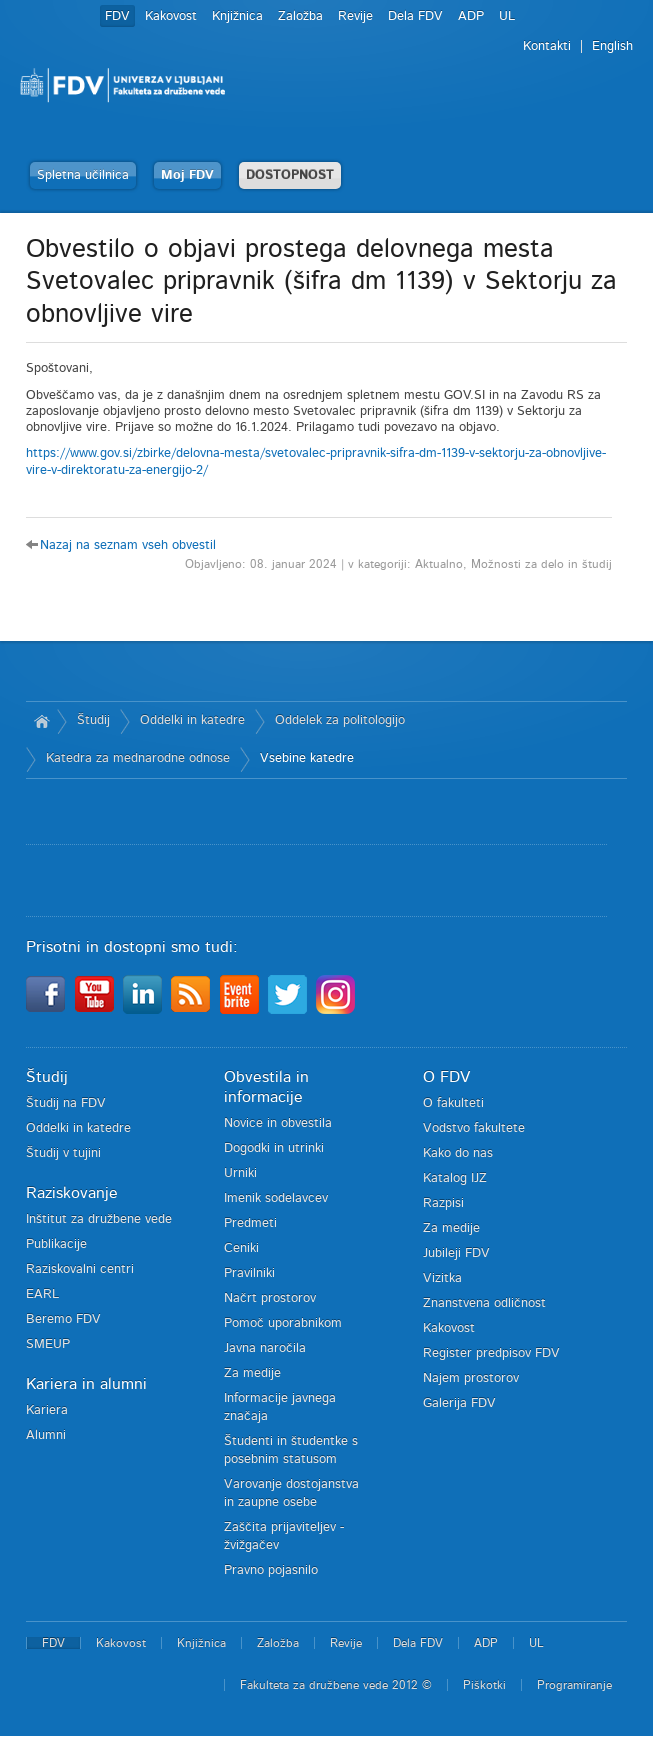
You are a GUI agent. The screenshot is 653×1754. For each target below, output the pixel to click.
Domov (41, 721)
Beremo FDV (63, 1319)
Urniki (240, 1173)
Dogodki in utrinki (274, 1148)
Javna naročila (265, 1348)
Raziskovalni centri (80, 1269)
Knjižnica (237, 16)
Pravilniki (249, 1273)
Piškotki (484, 1685)
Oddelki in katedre (192, 720)
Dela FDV (415, 16)
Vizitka (442, 1278)
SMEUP (48, 1344)
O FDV (446, 1077)
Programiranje (574, 1685)
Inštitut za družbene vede (99, 1219)
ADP (471, 16)
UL (507, 16)
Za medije (252, 1373)
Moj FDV (187, 175)
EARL (42, 1294)
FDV (117, 16)
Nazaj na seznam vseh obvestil (128, 545)
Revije (355, 16)
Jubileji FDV (456, 1253)
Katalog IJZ (455, 1178)
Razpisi (443, 1203)
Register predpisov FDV (491, 1353)
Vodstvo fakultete (474, 1128)
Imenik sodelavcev (276, 1198)
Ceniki (241, 1248)
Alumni (46, 1435)
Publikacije (56, 1244)
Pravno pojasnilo (271, 1570)
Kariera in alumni (86, 1384)
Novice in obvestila (278, 1123)
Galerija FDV (459, 1403)
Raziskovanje (72, 1193)
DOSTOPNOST (290, 175)
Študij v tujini (63, 1153)
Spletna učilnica (83, 175)
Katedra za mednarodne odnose (138, 758)
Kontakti (547, 46)
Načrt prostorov (270, 1298)
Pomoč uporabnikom (283, 1323)
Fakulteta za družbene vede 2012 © (336, 1685)
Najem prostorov (471, 1378)
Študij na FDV (66, 1103)
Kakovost (171, 16)
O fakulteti (453, 1103)
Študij (93, 720)
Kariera (47, 1410)
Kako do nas (458, 1153)
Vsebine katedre (307, 758)
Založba (300, 16)
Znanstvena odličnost (484, 1303)
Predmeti (250, 1223)
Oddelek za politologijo (340, 720)
